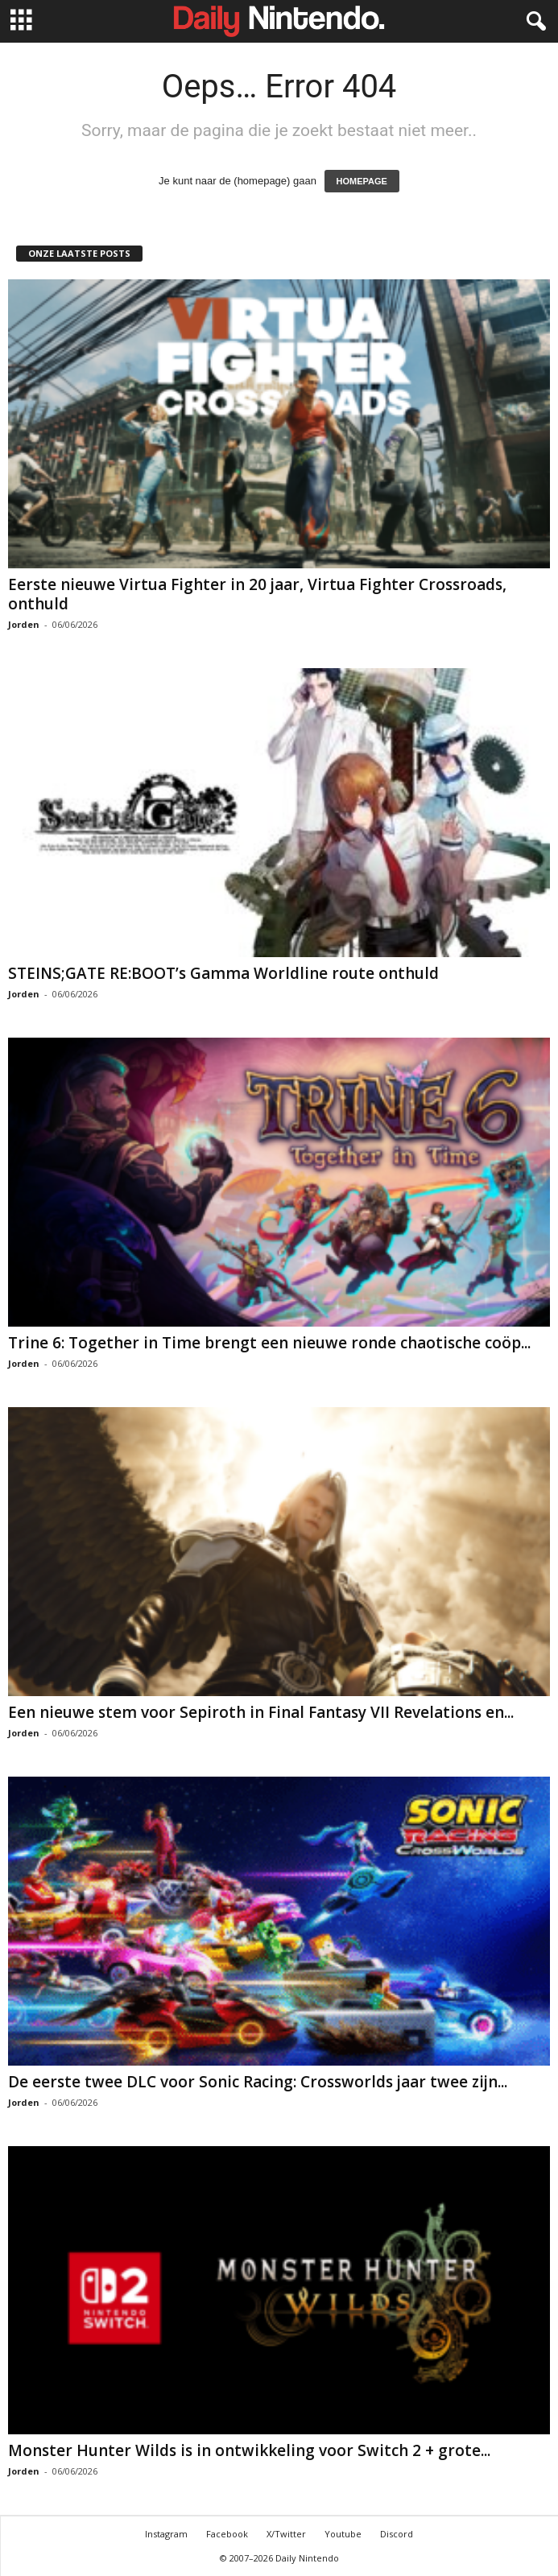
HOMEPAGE (362, 181)
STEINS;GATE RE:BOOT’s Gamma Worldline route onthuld (223, 973)
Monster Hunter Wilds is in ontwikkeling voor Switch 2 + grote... (249, 2450)
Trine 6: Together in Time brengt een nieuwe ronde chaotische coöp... (269, 1342)
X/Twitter (286, 2534)
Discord (396, 2534)
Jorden (23, 624)
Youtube (343, 2534)
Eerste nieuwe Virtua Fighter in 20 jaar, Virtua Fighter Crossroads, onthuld (257, 594)
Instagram (166, 2534)
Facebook (227, 2534)
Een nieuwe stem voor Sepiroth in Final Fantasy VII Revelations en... (261, 1712)
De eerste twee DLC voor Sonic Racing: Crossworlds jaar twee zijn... (257, 2081)
